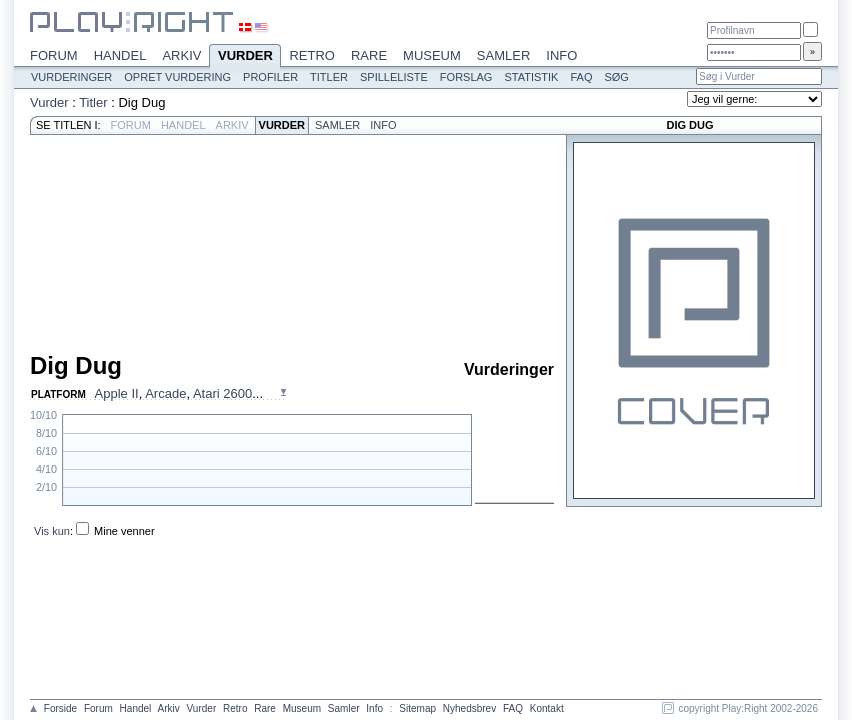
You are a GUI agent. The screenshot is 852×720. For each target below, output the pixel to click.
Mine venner (124, 531)
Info (561, 55)
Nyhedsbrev (469, 708)
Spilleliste (394, 77)
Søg (616, 77)
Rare (369, 55)
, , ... (179, 393)
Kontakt (547, 708)
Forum (54, 55)
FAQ (581, 77)
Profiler (270, 77)
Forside (60, 708)
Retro (312, 55)
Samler (503, 55)
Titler (329, 77)
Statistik (531, 77)
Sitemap (417, 708)
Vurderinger (71, 77)
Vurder (245, 57)
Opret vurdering (177, 77)
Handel (120, 55)
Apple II (117, 393)
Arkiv (181, 55)
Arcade (165, 393)
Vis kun (52, 531)
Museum (432, 55)
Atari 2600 (222, 393)
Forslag (466, 77)
